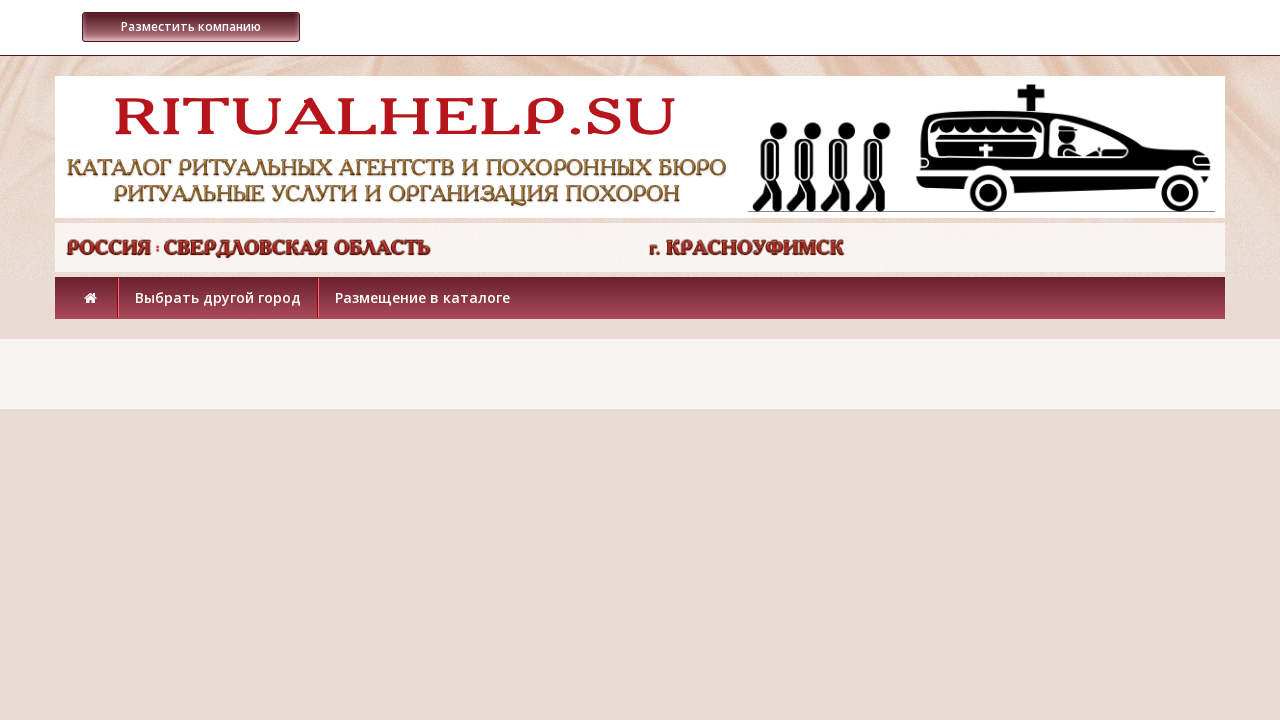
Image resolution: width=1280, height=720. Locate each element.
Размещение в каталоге (422, 297)
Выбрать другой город (218, 297)
